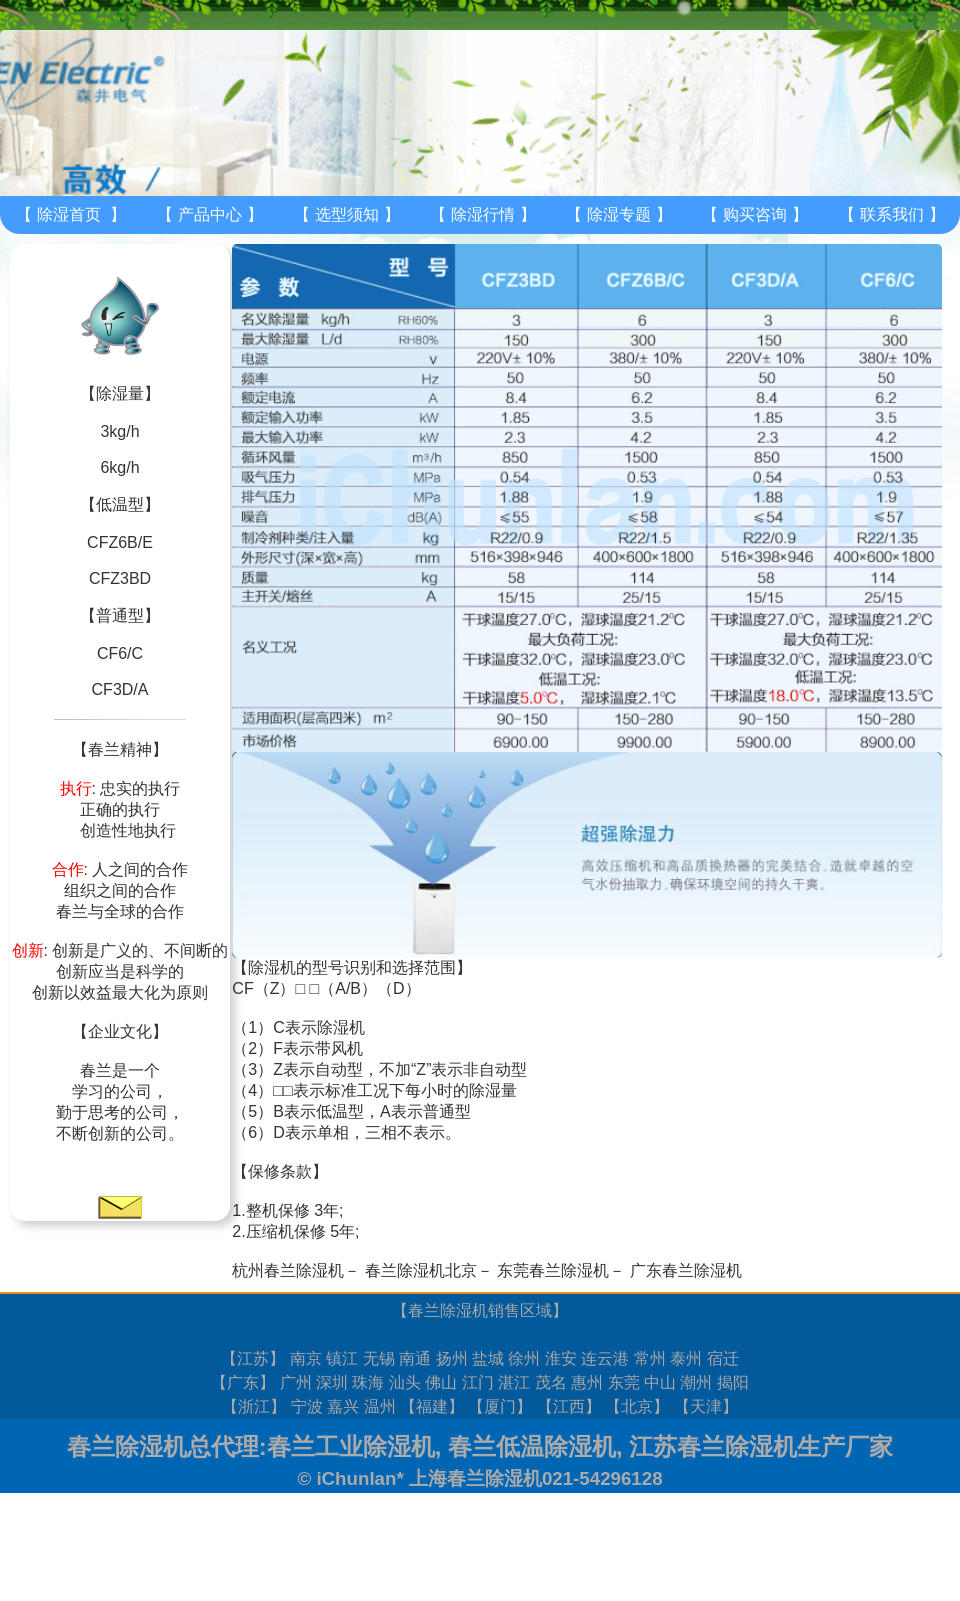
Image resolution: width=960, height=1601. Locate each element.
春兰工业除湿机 (351, 1446)
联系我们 (892, 214)
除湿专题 (619, 214)
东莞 (624, 1382)
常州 (650, 1358)
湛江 (514, 1382)
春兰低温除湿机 (532, 1446)
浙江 (254, 1406)
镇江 (342, 1358)
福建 (432, 1406)
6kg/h (119, 467)
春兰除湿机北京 (421, 1270)
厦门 (500, 1406)
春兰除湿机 (448, 1310)
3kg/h (119, 431)
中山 (660, 1382)
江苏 (253, 1358)
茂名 (551, 1382)
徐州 (524, 1358)
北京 (637, 1406)
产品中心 (210, 214)
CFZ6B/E (120, 542)
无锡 (379, 1358)
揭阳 (733, 1382)
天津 (706, 1406)
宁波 (307, 1406)
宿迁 (723, 1358)
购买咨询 (755, 214)
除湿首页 (69, 214)
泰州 (686, 1358)
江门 (478, 1382)
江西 (569, 1406)
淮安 (561, 1358)
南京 (306, 1358)
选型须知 (347, 214)
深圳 (332, 1382)
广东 (243, 1382)
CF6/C (120, 653)
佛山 (441, 1382)
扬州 (452, 1358)
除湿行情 (483, 214)
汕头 (405, 1382)
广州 (296, 1382)
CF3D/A (120, 689)
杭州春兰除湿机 (288, 1270)
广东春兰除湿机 (686, 1270)
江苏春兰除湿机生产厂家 (761, 1446)
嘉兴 (343, 1406)
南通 (415, 1358)
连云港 (605, 1358)
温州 (380, 1406)
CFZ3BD (120, 578)
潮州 (696, 1382)
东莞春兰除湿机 (553, 1270)
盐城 (488, 1358)
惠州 (587, 1382)
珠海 (368, 1382)
